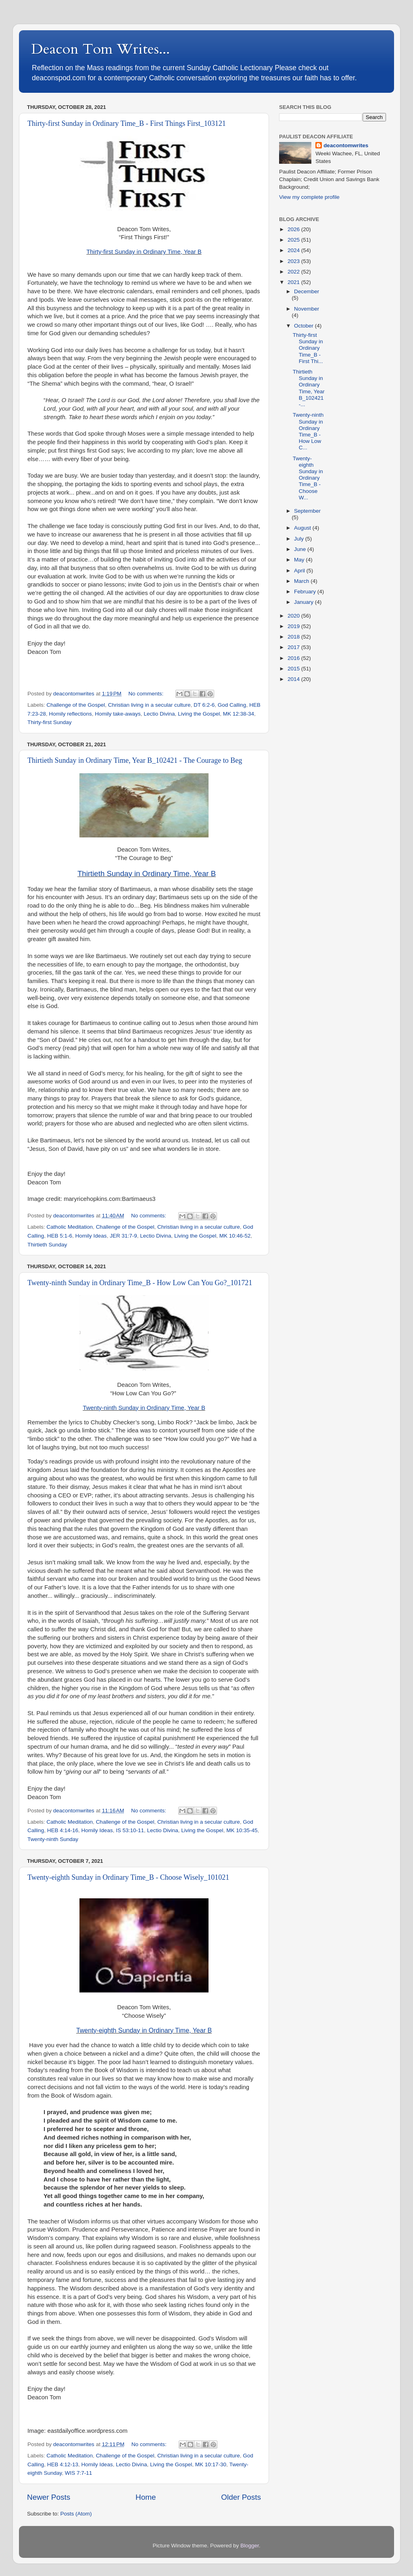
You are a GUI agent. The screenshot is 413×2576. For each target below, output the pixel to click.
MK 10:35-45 (241, 1830)
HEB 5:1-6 (59, 1236)
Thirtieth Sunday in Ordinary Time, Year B (146, 873)
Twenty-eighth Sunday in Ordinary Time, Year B (144, 2030)
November (306, 309)
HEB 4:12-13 (62, 2464)
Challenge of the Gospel (75, 705)
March (302, 581)
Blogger (249, 2546)
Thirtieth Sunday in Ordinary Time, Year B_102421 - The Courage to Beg (134, 760)
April (300, 571)
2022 (294, 272)
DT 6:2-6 (204, 705)
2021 (294, 282)
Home (146, 2497)
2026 (294, 229)
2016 (294, 658)
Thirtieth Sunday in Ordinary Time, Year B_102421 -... (309, 388)
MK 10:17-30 (210, 2464)
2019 (294, 626)
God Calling (232, 705)
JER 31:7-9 (123, 1236)
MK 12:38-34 (238, 714)
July (299, 539)
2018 (294, 637)
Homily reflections (70, 714)
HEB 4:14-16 (62, 1830)
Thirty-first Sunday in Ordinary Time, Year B (143, 251)
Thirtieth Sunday (47, 1245)
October (304, 326)
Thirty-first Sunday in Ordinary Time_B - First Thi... (308, 348)
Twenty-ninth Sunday (52, 1839)
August (303, 528)
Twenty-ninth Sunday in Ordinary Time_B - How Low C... (308, 431)
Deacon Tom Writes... (100, 49)
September (307, 511)
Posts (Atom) (76, 2514)
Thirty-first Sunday (49, 722)
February (305, 592)
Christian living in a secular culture (149, 705)
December (306, 291)
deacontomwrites (345, 145)
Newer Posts (48, 2497)
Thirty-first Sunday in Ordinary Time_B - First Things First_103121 (126, 123)
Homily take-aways (117, 714)
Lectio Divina (159, 714)
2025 (294, 240)
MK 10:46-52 (234, 1236)
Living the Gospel (199, 714)
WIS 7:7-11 (78, 2473)
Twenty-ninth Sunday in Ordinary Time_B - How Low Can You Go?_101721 (139, 1283)
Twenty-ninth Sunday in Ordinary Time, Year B (144, 1408)
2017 (294, 647)
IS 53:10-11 (130, 1830)
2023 (294, 261)
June (300, 549)
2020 (294, 616)
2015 (294, 669)
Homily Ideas (91, 1236)
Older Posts (241, 2497)
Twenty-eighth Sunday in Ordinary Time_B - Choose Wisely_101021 (128, 1877)
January (304, 602)
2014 (294, 679)
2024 (294, 250)
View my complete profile (309, 197)
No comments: (146, 694)
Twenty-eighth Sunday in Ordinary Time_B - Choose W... (308, 478)
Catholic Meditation (69, 1227)
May (300, 560)
